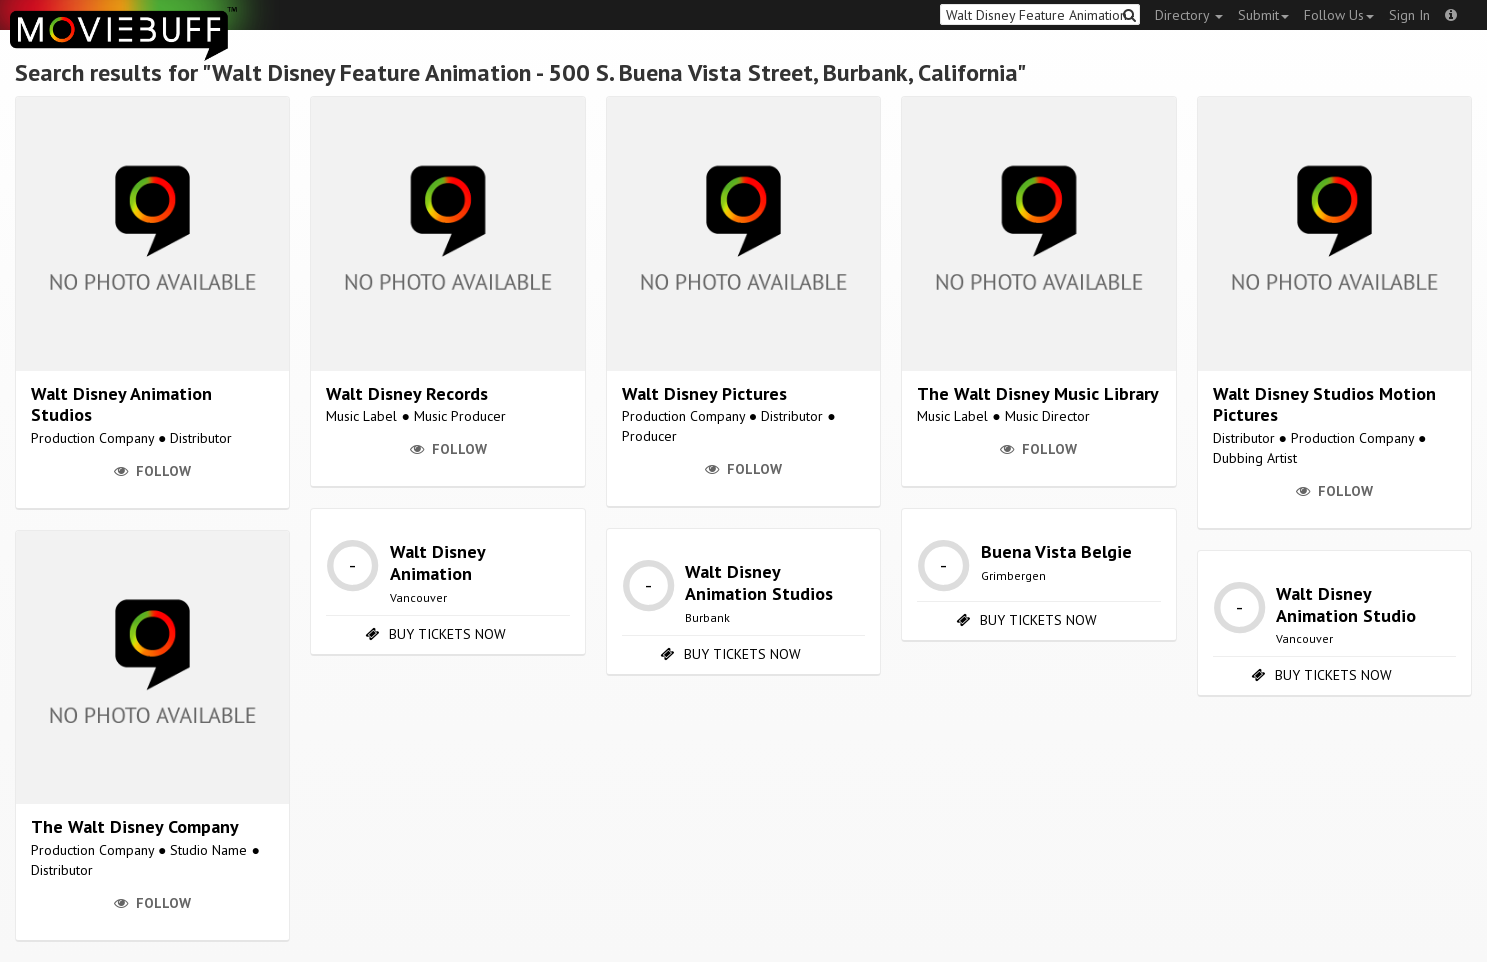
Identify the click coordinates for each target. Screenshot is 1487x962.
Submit (1263, 15)
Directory (1189, 15)
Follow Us (1339, 15)
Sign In (1409, 15)
